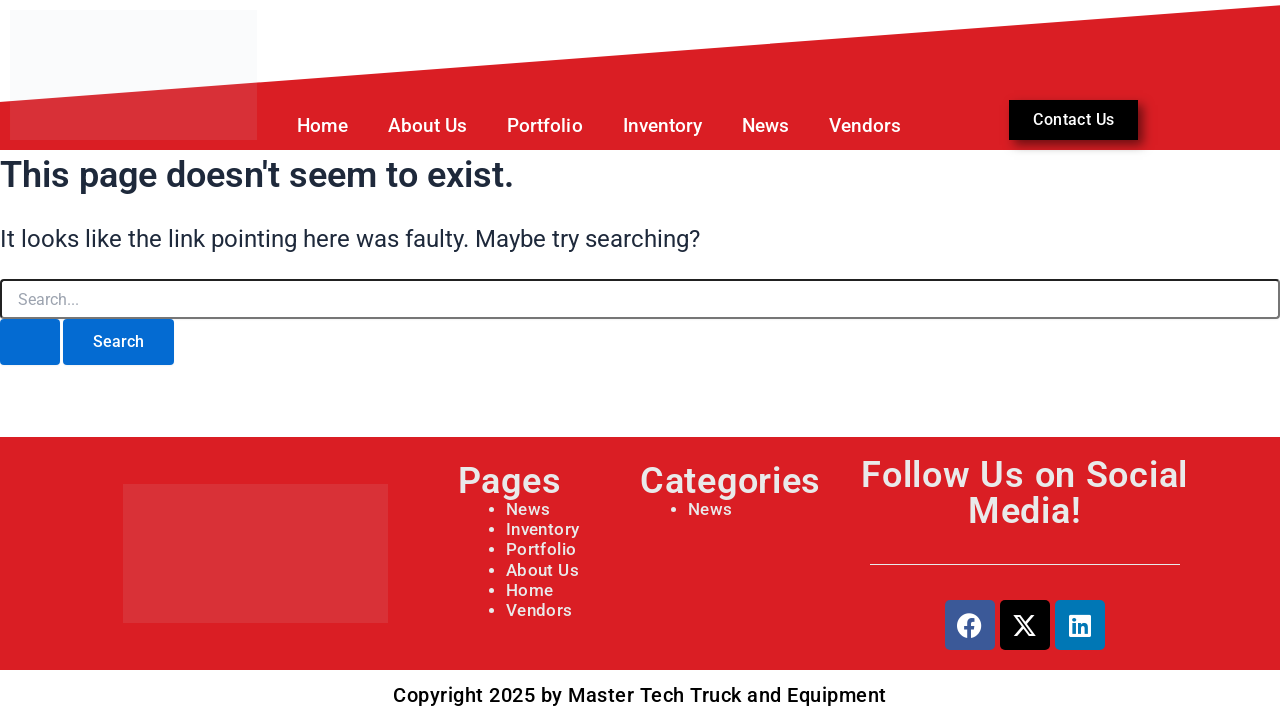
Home (322, 125)
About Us (427, 125)
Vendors (865, 125)
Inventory (662, 125)
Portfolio (544, 125)
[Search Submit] (30, 342)
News (765, 125)
